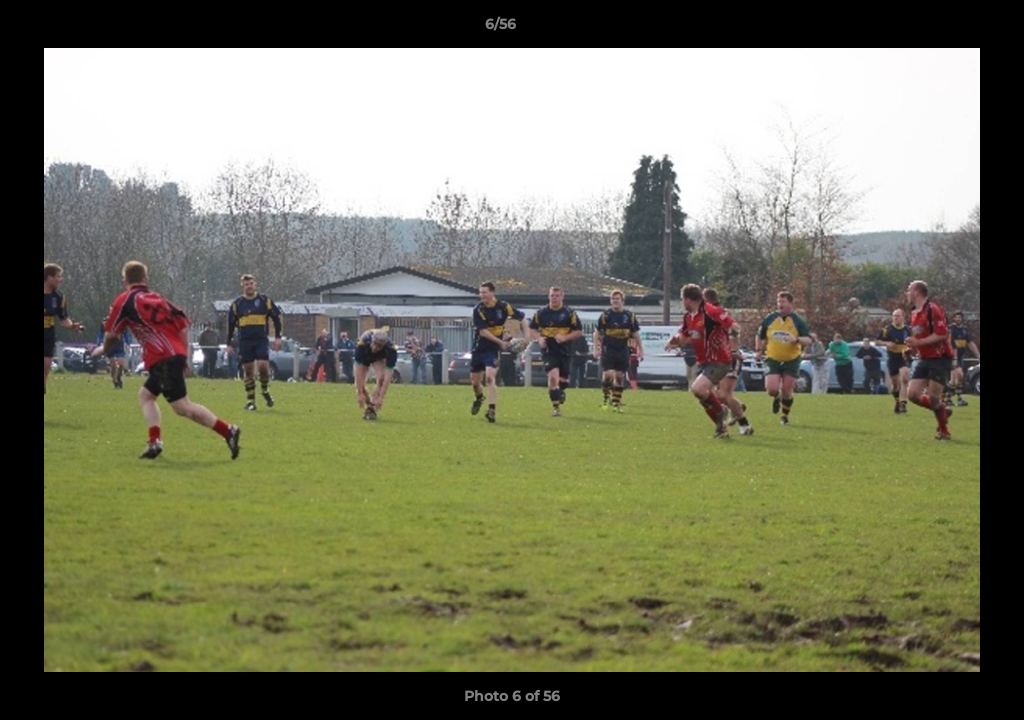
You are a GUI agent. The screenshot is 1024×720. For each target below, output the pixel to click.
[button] (940, 29)
